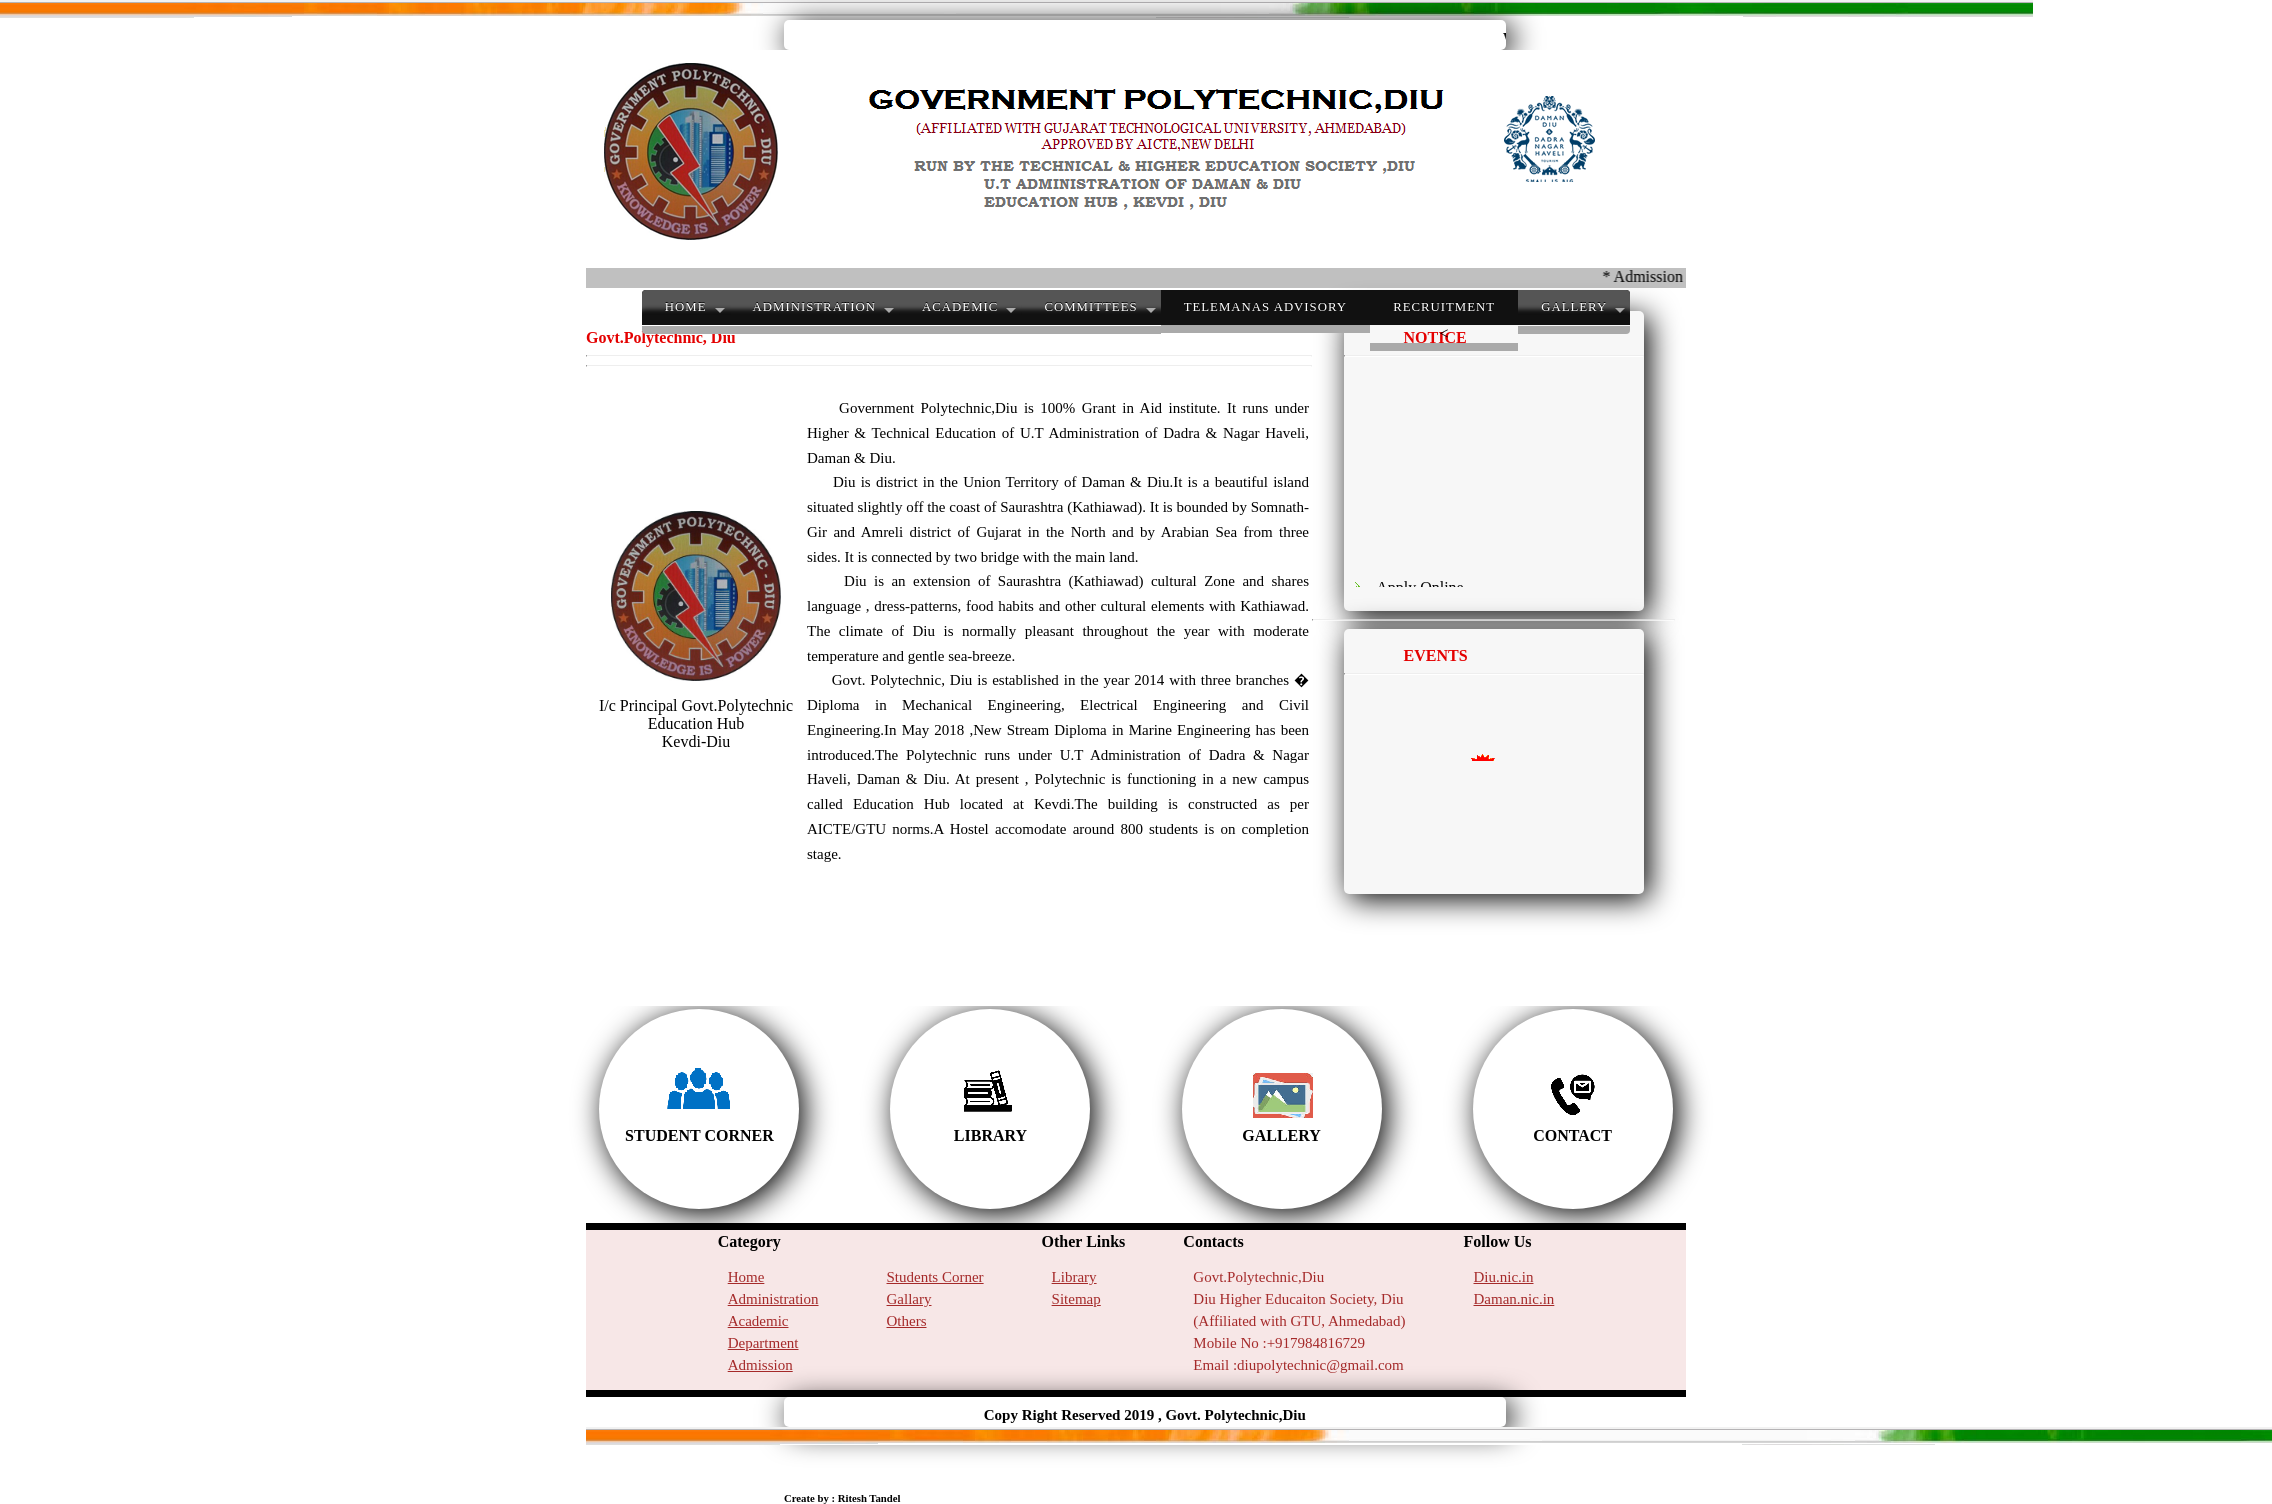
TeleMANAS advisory (1265, 307)
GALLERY (1574, 307)
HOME (686, 307)
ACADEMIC (960, 307)
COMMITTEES (1090, 307)
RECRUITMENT (1444, 307)
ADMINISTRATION (814, 307)
